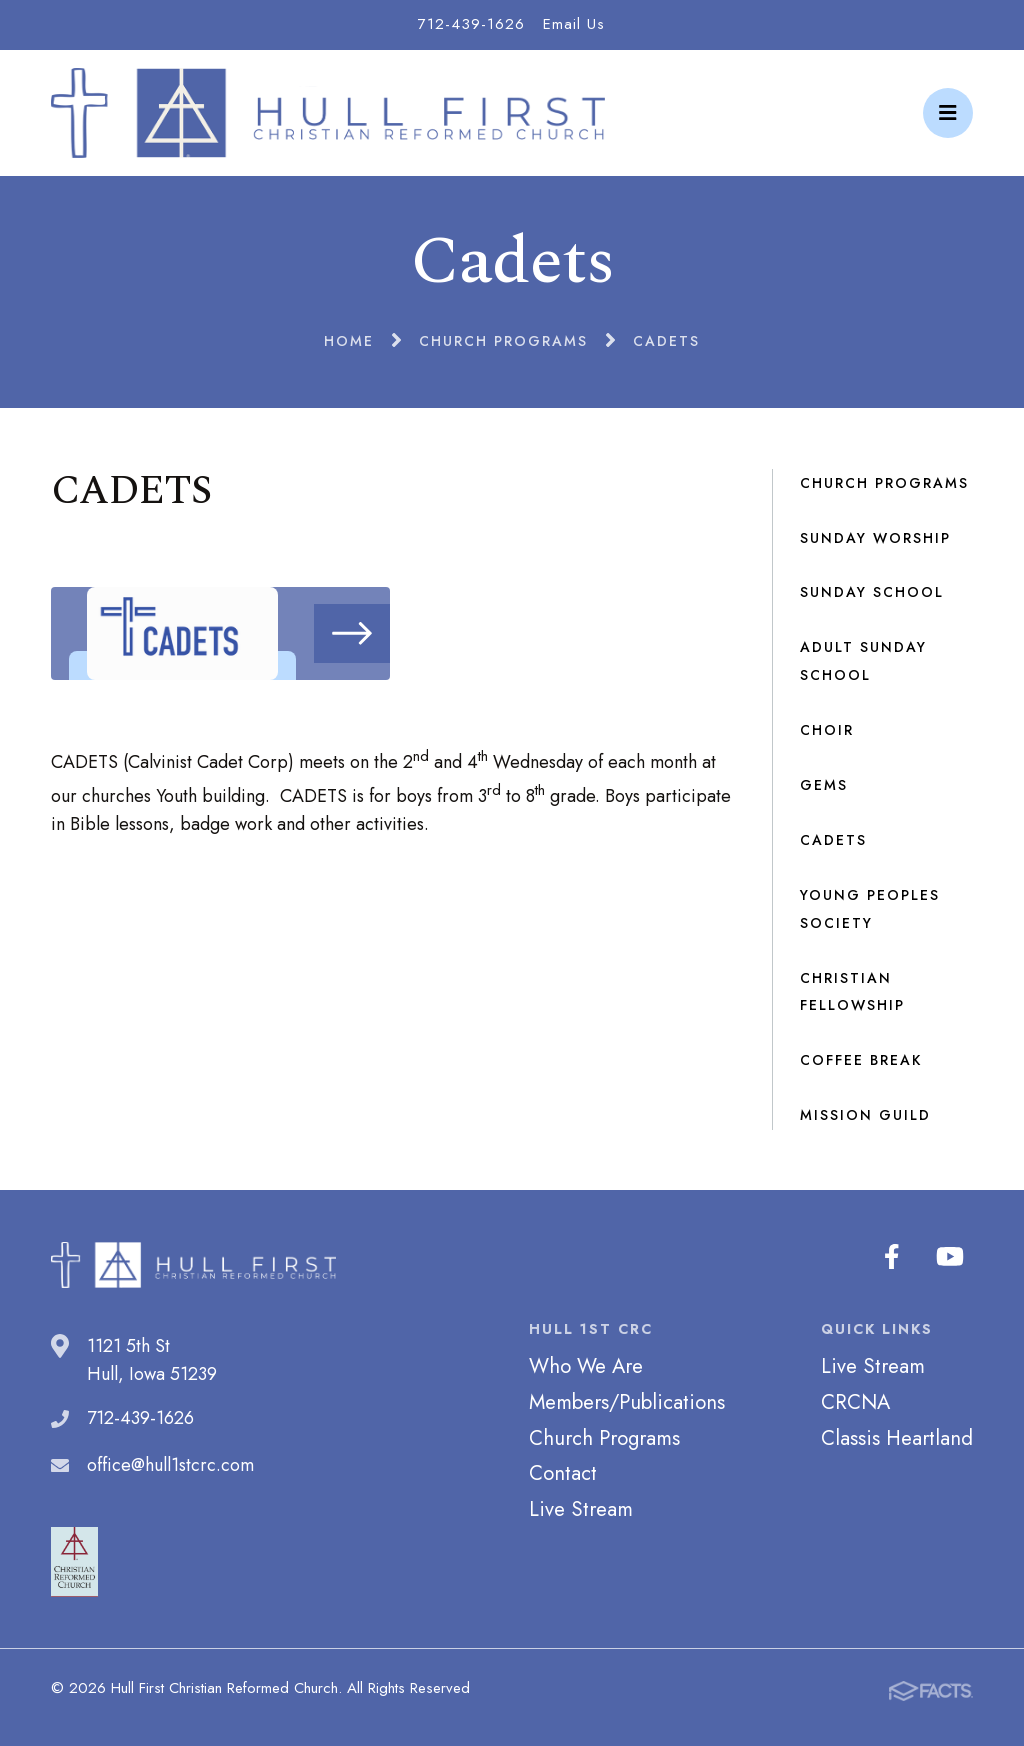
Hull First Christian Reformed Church (328, 113)
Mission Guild (865, 1115)
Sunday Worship (875, 538)
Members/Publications (627, 1402)
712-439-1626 (471, 24)
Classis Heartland (897, 1438)
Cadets (833, 840)
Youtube (951, 1257)
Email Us (574, 24)
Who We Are (586, 1366)
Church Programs (884, 483)
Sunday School (872, 592)
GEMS (824, 785)
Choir (827, 730)
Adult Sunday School (863, 661)
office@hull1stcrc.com (170, 1465)
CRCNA (855, 1402)
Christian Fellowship (852, 992)
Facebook (896, 1257)
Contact (563, 1473)
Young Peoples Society (870, 909)
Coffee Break (861, 1060)
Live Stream (581, 1509)
